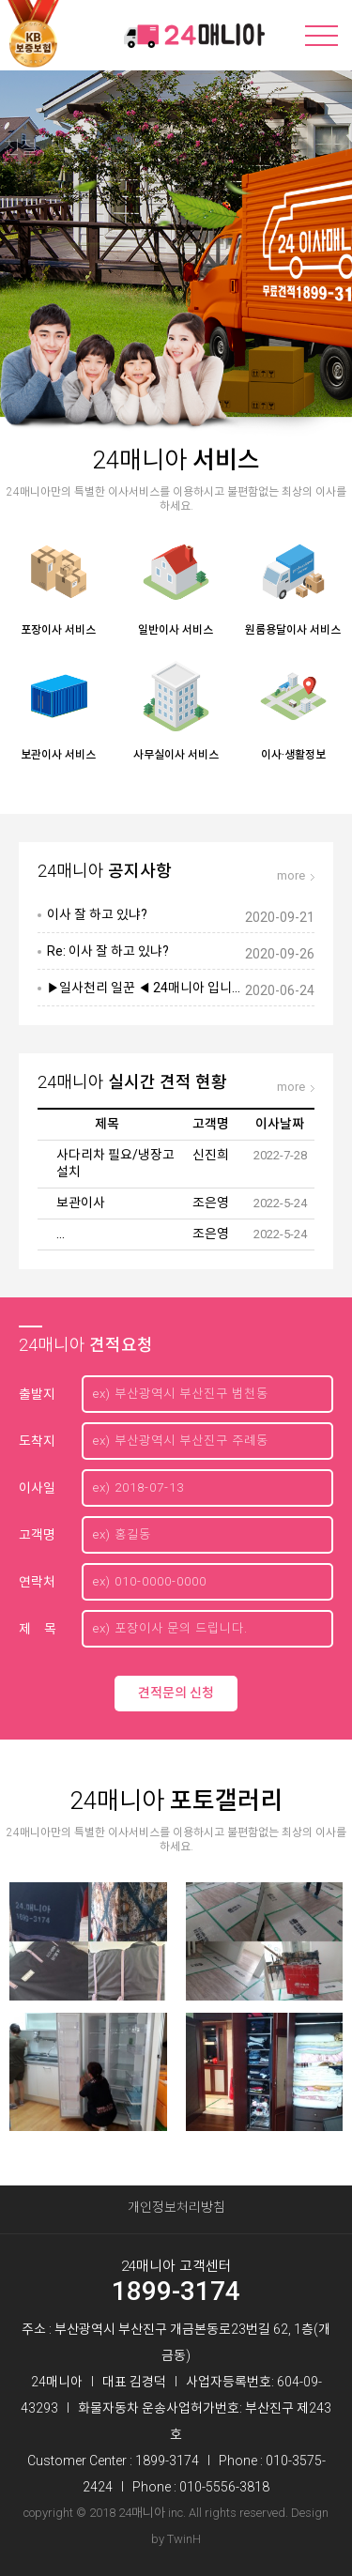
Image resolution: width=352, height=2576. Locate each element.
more (291, 875)
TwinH (184, 2539)
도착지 (37, 1441)
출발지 (37, 1394)
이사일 (37, 1487)
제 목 (37, 1628)
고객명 (37, 1534)
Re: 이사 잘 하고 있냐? (108, 950)
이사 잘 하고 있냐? (97, 914)
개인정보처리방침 (176, 2207)
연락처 (37, 1581)
